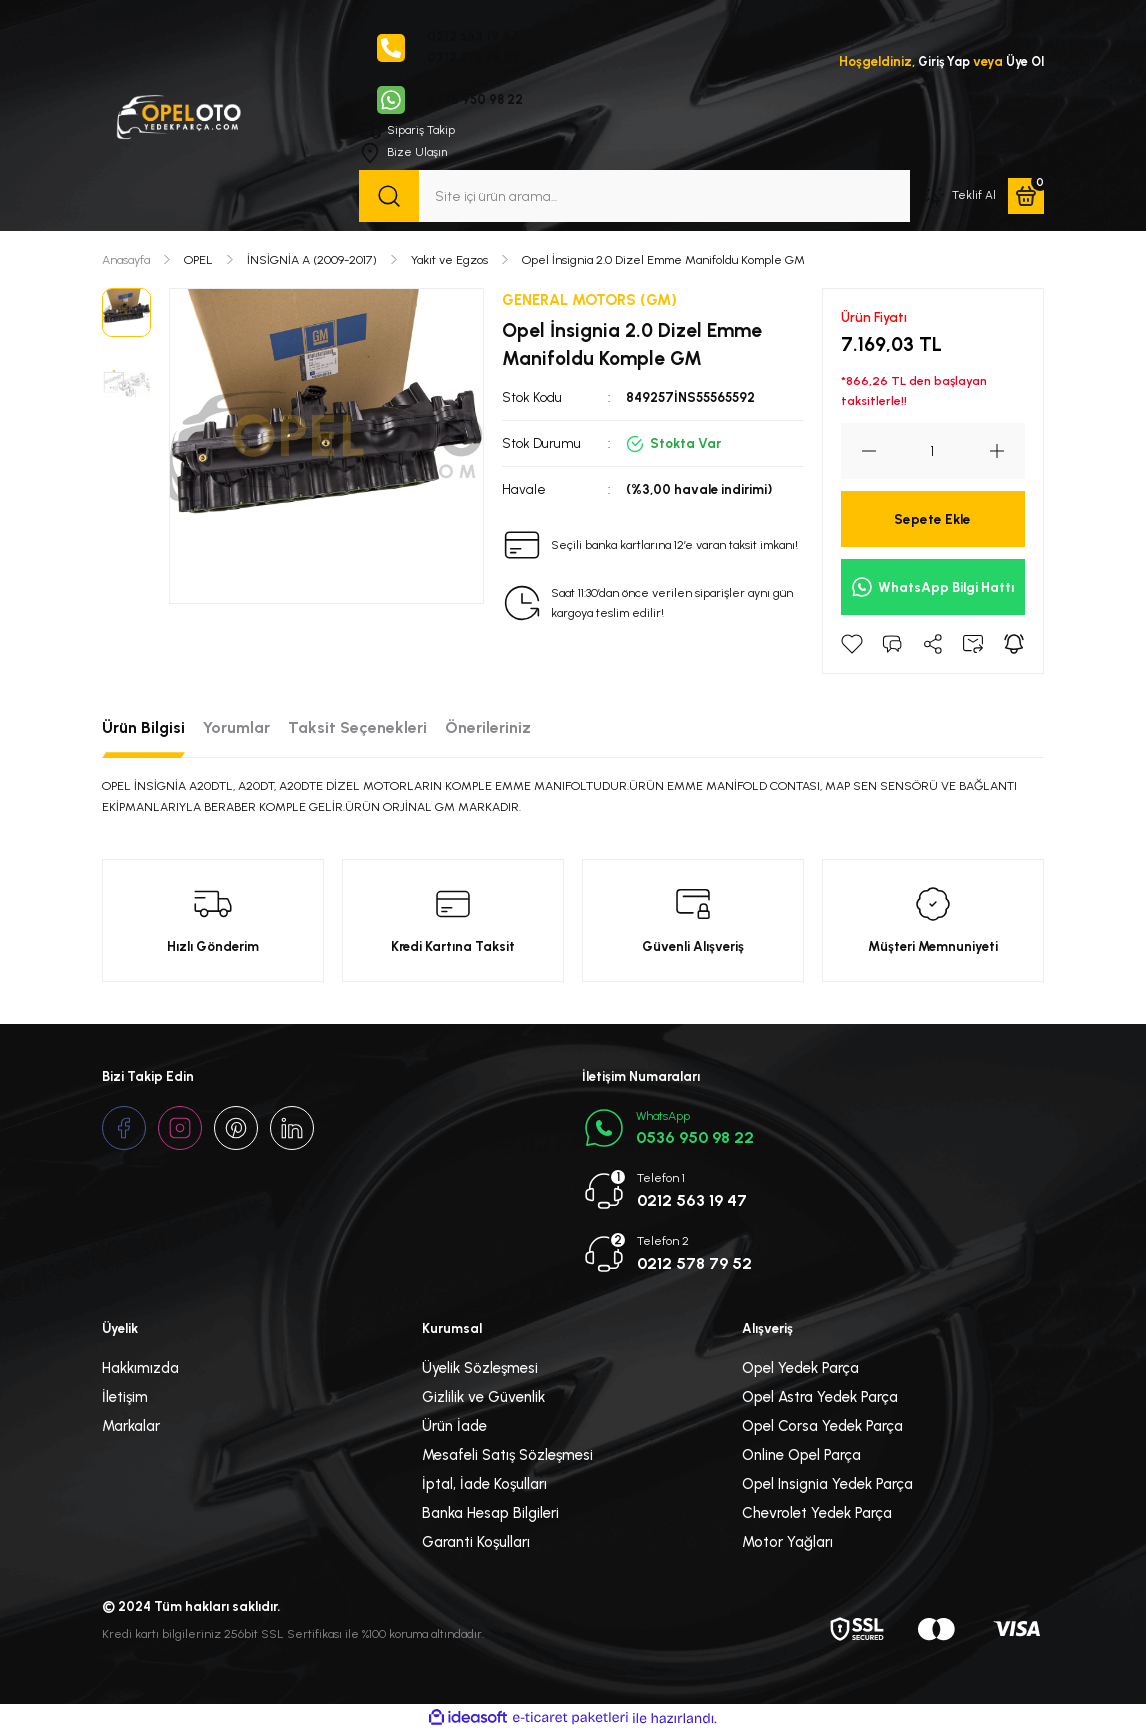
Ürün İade (454, 1428)
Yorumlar (236, 729)
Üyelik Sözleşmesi (480, 1370)
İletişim (125, 1399)
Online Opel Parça (801, 1457)
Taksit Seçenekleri (357, 729)
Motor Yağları (787, 1544)
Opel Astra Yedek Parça (820, 1399)
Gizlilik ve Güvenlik (483, 1399)
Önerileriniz (488, 729)
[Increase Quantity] (1007, 453)
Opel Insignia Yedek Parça (827, 1486)
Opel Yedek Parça (800, 1370)
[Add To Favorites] (852, 646)
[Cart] (1026, 198)
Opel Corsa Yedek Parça (822, 1428)
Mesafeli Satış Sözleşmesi (507, 1457)
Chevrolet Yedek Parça (817, 1515)
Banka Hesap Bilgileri (490, 1515)
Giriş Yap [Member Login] (939, 62)
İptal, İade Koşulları (484, 1486)
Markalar (131, 1428)
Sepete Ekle (932, 521)
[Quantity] (933, 453)
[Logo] (178, 115)
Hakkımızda (140, 1370)
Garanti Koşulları (476, 1544)
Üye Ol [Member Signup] (1024, 62)
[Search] (634, 198)
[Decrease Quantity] (859, 453)
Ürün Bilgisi (143, 729)
